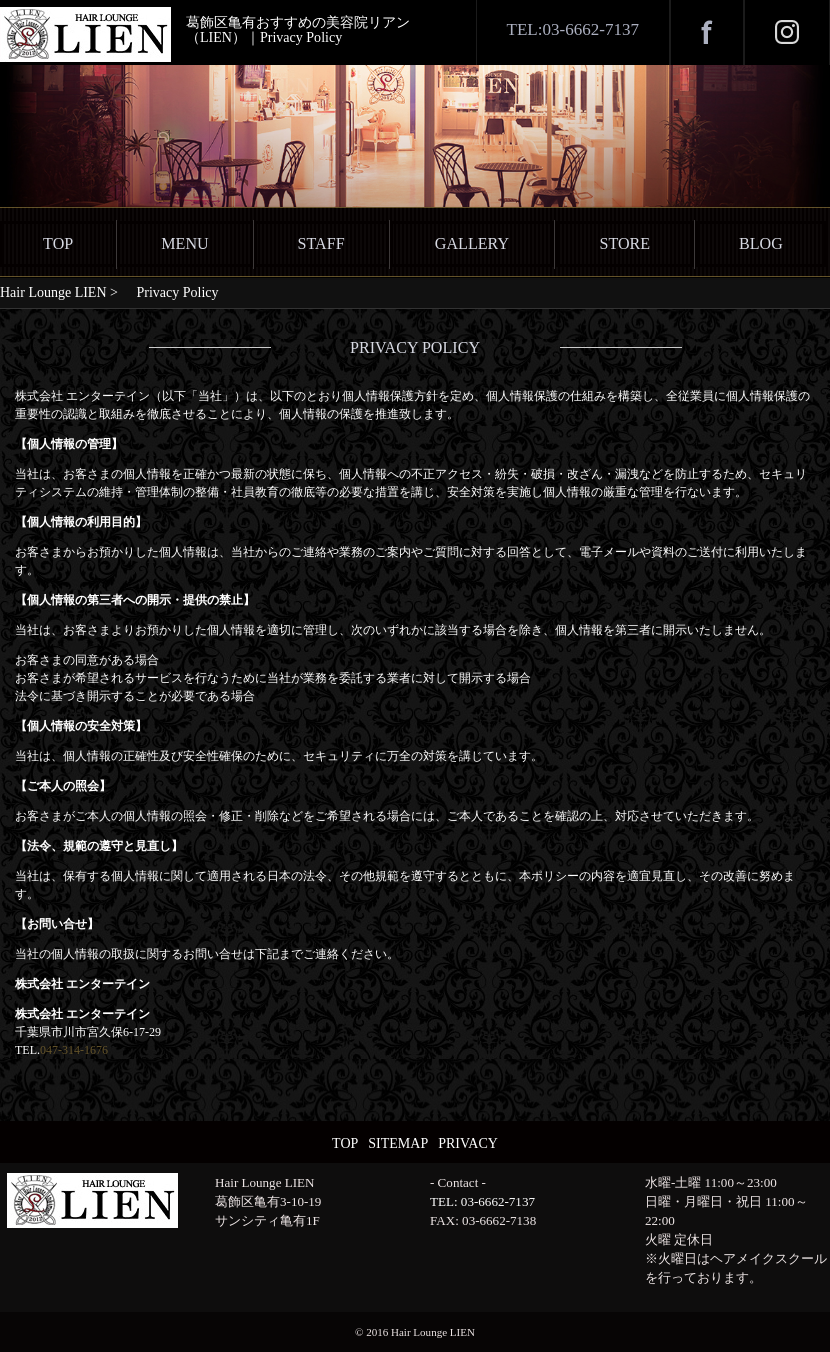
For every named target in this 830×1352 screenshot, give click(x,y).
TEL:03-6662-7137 (573, 29)
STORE (624, 243)
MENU (184, 243)
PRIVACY (468, 1143)
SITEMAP (398, 1143)
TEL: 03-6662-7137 (482, 1201)
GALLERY (472, 243)
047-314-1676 (74, 1050)
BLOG (761, 243)
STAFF (321, 243)
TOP (58, 243)
